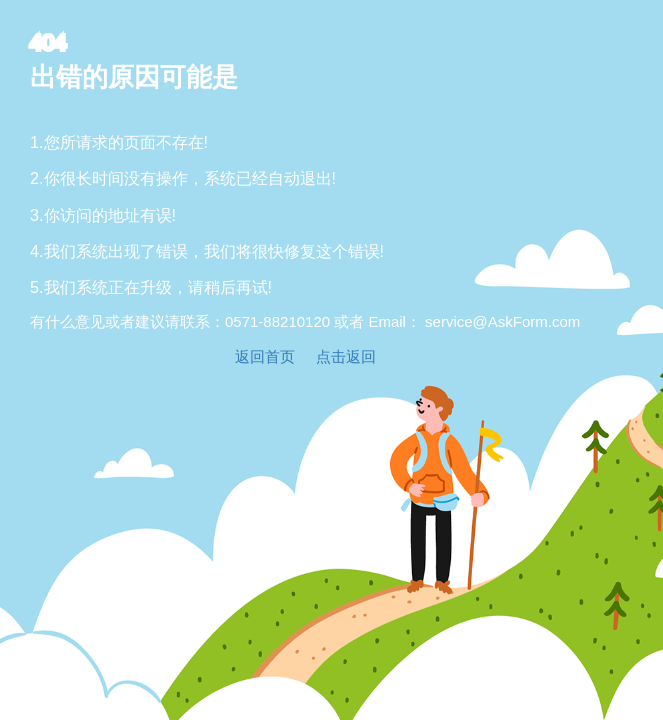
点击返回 (346, 356)
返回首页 (265, 356)
